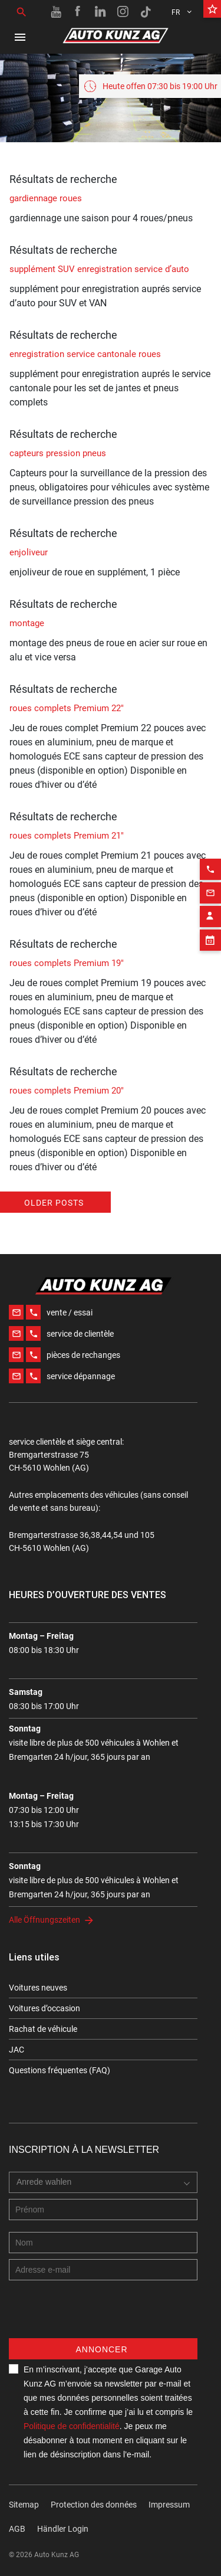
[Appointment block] (210, 908)
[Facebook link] (78, 12)
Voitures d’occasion (44, 2008)
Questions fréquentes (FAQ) (59, 2070)
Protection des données (94, 2504)
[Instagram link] (123, 12)
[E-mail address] (103, 2269)
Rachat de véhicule (43, 2029)
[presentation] (98, 2315)
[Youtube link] (56, 12)
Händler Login (62, 2529)
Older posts (54, 1202)
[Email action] (210, 861)
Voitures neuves (38, 1987)
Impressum (169, 2504)
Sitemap (24, 2504)
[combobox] (103, 2182)
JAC (16, 2049)
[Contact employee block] (210, 884)
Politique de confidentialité (72, 2426)
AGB (17, 2529)
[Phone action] (210, 837)
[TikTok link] (145, 12)
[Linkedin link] (101, 12)
